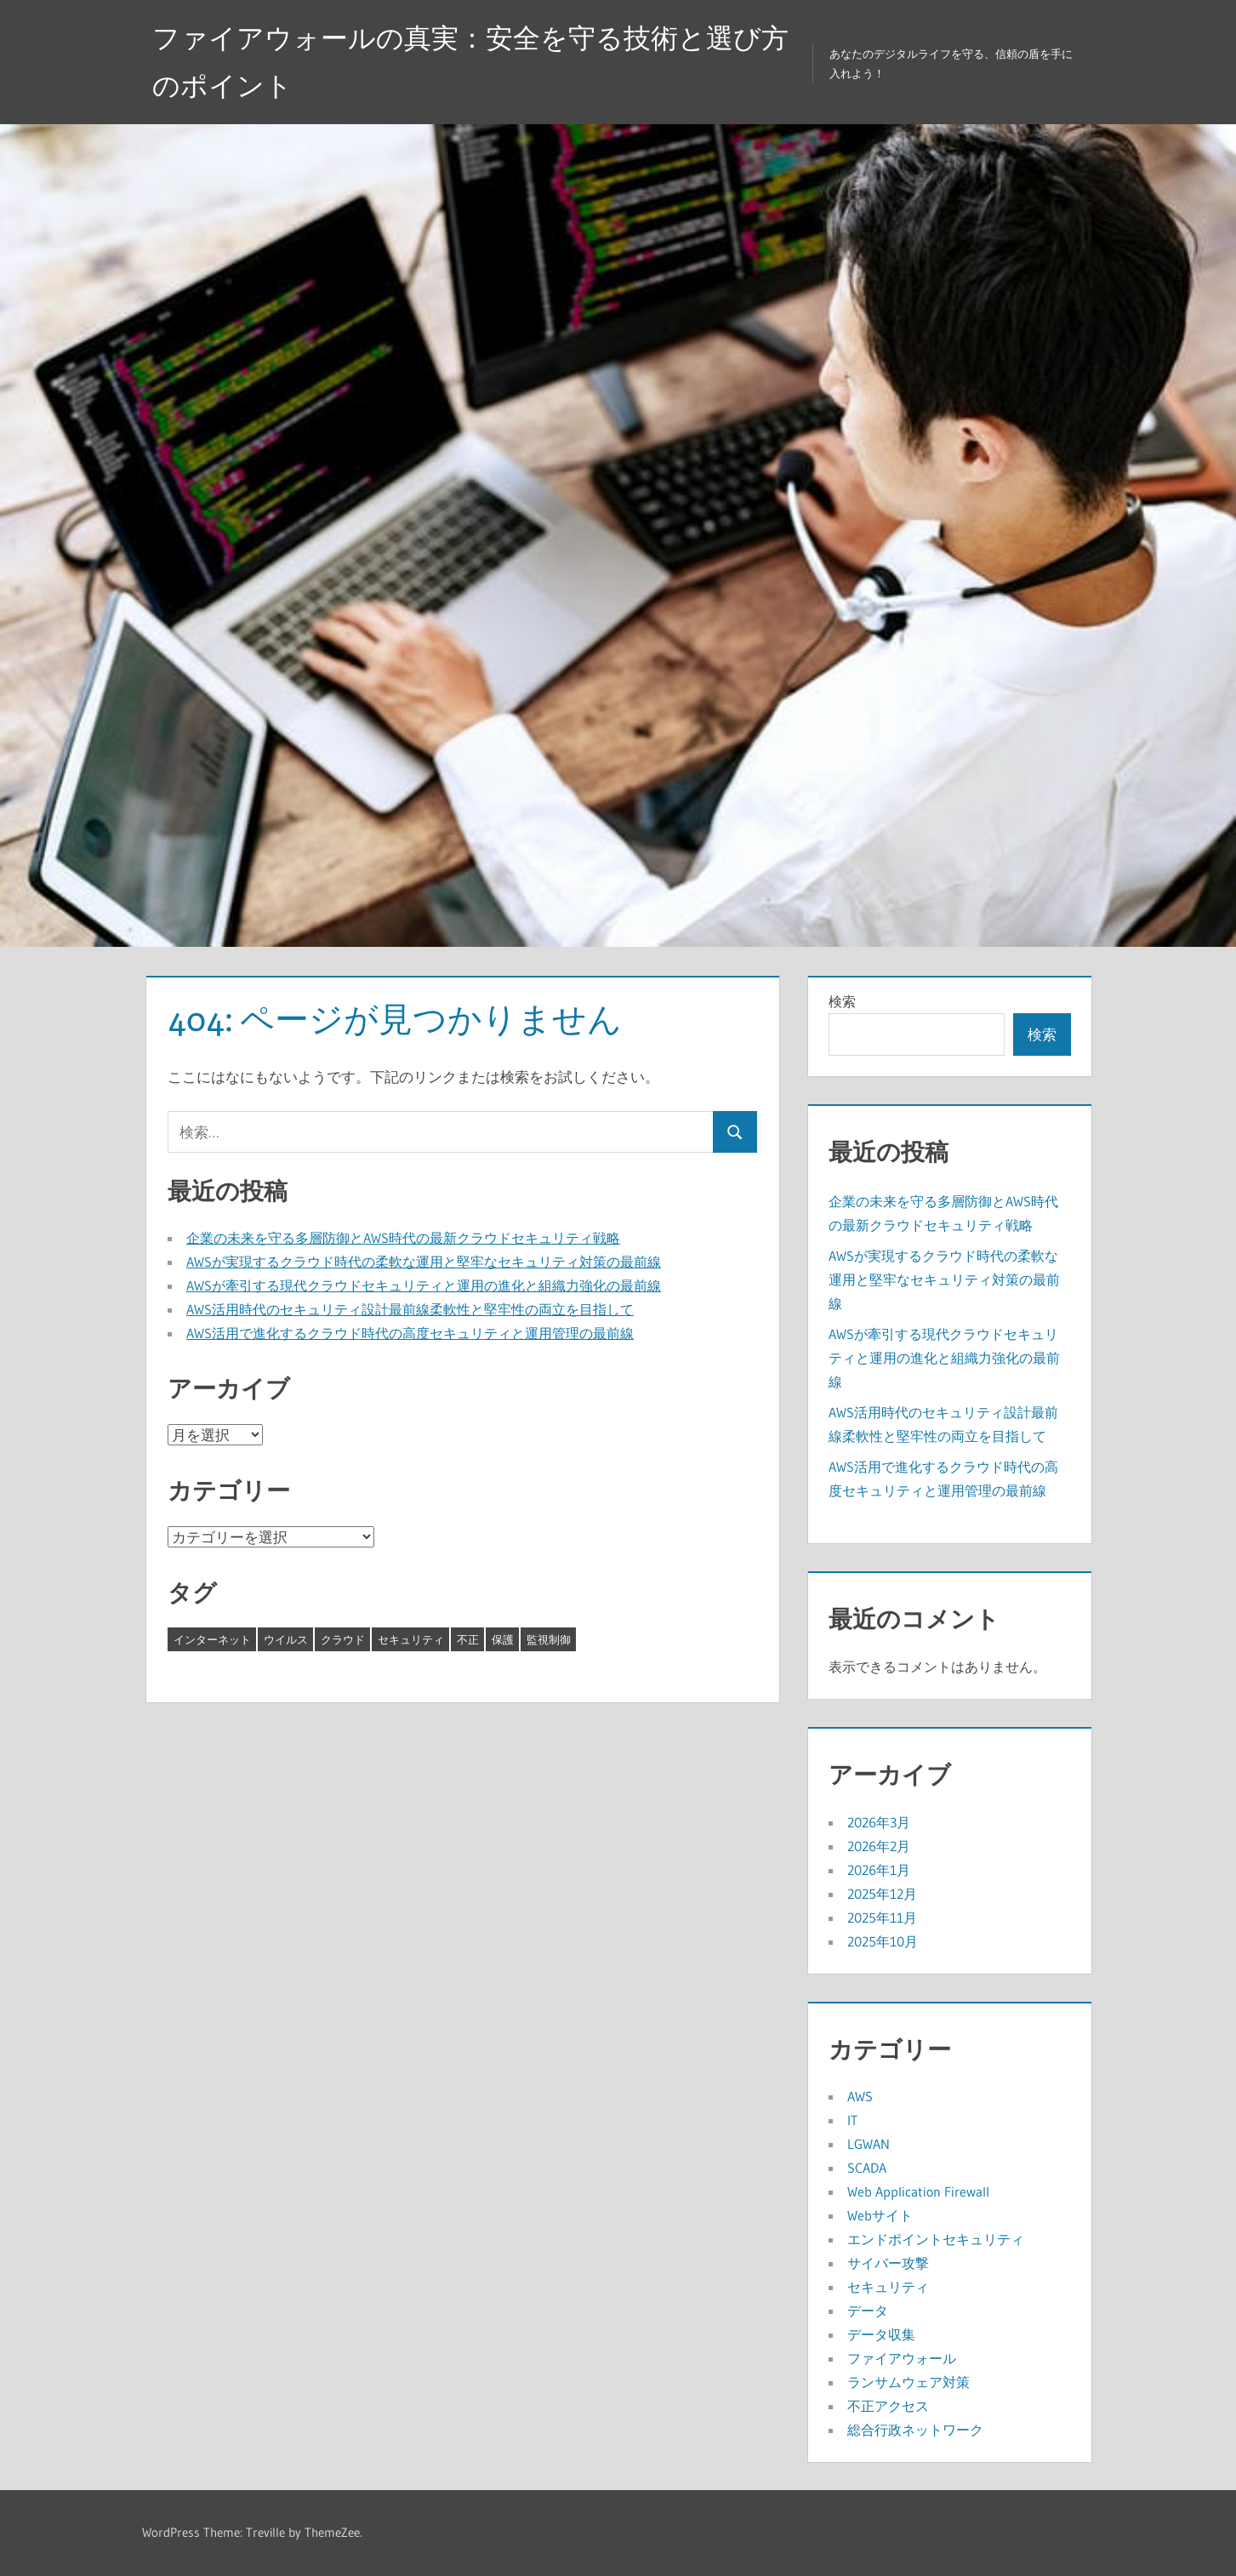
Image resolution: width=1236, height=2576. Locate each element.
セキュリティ (888, 2286)
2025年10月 (882, 1941)
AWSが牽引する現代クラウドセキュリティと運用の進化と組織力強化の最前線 (423, 1285)
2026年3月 (878, 1822)
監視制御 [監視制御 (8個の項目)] (549, 1639)
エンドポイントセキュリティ (935, 2239)
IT (852, 2120)
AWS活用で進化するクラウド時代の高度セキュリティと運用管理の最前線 (410, 1333)
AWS (860, 2096)
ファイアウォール (901, 2358)
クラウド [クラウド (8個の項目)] (343, 1639)
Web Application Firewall (918, 2191)
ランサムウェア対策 (908, 2382)
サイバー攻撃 (888, 2262)
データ (867, 2310)
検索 (842, 1001)
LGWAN (868, 2143)
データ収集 (881, 2334)
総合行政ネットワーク (915, 2429)
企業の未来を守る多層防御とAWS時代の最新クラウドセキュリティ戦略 (403, 1237)
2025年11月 (882, 1917)
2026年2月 (878, 1846)
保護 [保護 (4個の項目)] (503, 1639)
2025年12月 (882, 1893)
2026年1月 (878, 1869)
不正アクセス (888, 2405)
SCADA (866, 2167)
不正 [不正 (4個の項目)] (468, 1639)
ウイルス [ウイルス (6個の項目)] (286, 1639)
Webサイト (880, 2215)
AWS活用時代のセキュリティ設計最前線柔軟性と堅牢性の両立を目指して (410, 1309)
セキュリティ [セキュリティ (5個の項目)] (411, 1639)
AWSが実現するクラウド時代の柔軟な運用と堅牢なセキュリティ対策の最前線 (423, 1261)
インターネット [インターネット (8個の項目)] (212, 1639)
